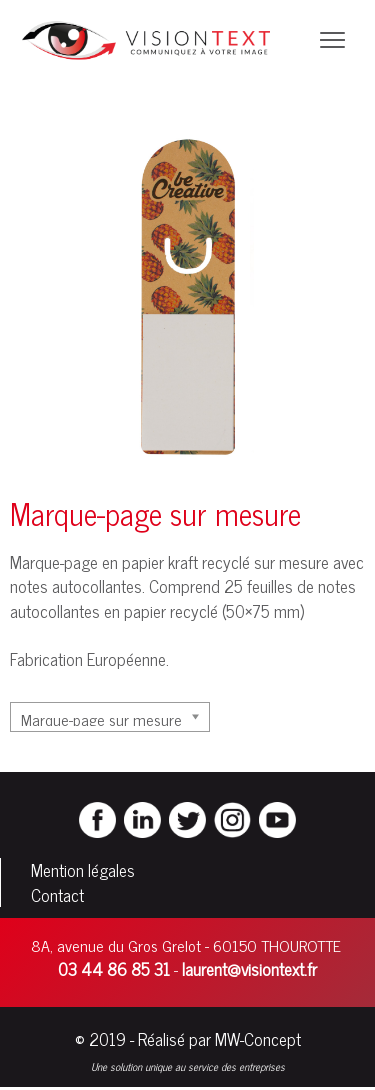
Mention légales (83, 870)
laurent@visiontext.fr (249, 969)
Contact (57, 895)
